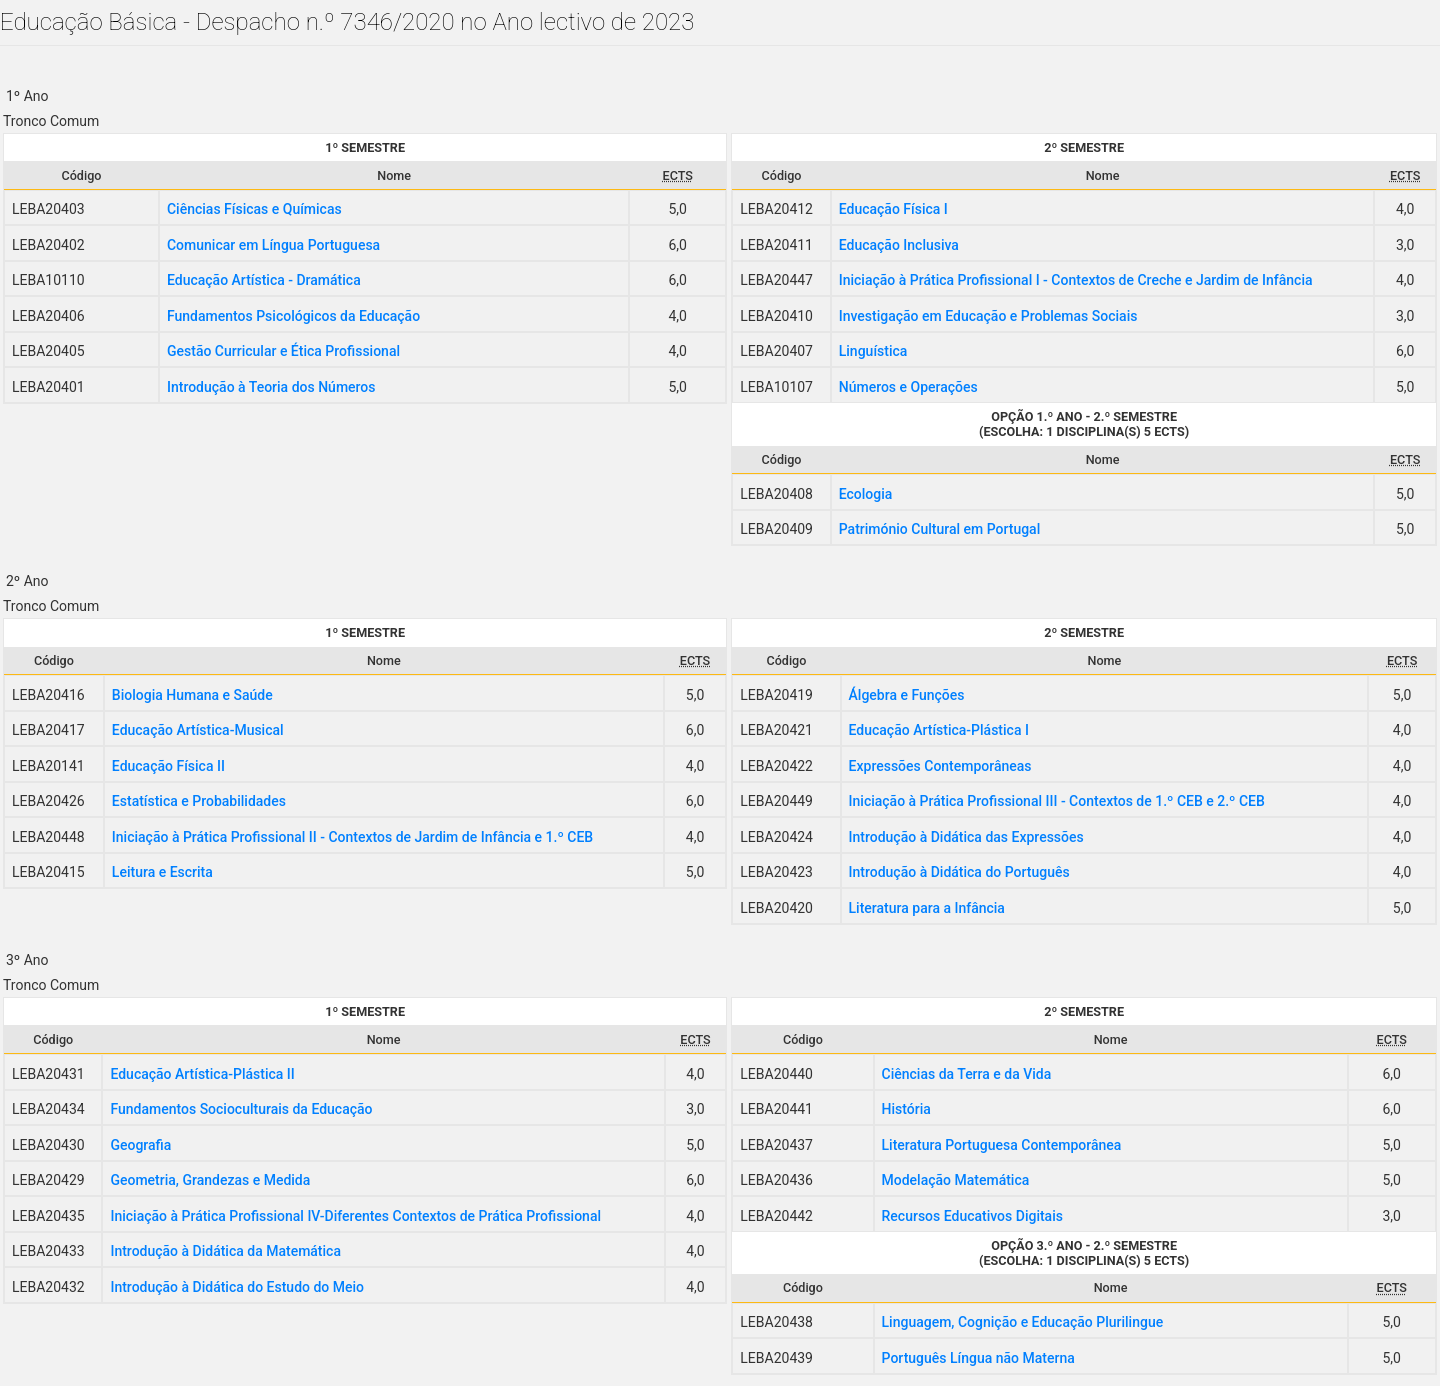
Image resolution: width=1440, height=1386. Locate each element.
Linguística (873, 351)
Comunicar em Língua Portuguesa (273, 245)
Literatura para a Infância (927, 908)
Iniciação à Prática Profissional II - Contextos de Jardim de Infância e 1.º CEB (352, 837)
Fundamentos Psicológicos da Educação (293, 316)
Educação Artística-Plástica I (939, 730)
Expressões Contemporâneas (940, 766)
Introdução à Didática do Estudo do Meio (237, 1287)
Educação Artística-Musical (198, 730)
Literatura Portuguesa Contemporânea (1002, 1145)
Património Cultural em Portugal (940, 529)
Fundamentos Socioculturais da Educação (241, 1109)
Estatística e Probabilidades (199, 801)
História (906, 1109)
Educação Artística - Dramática (264, 280)
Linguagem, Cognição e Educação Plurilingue (1023, 1322)
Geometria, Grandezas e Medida (210, 1180)
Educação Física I (893, 209)
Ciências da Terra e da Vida (967, 1074)
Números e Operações (908, 387)
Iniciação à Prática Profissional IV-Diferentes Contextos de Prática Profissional (355, 1216)
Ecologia (866, 494)
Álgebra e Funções (907, 695)
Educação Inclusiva (899, 245)
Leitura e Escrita (162, 872)
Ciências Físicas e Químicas (254, 209)
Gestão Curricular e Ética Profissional (283, 351)
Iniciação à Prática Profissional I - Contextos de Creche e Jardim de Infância (1076, 280)
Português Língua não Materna (978, 1358)
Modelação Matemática (956, 1180)
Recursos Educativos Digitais (972, 1216)
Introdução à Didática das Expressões (966, 837)
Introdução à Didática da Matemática (225, 1251)
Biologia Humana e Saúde (192, 695)
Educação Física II (168, 766)
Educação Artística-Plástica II (202, 1074)
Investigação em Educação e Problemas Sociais (988, 316)
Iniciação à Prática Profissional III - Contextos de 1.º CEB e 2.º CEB (1057, 801)
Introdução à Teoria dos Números (271, 387)
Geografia (140, 1145)
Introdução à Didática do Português (959, 872)
